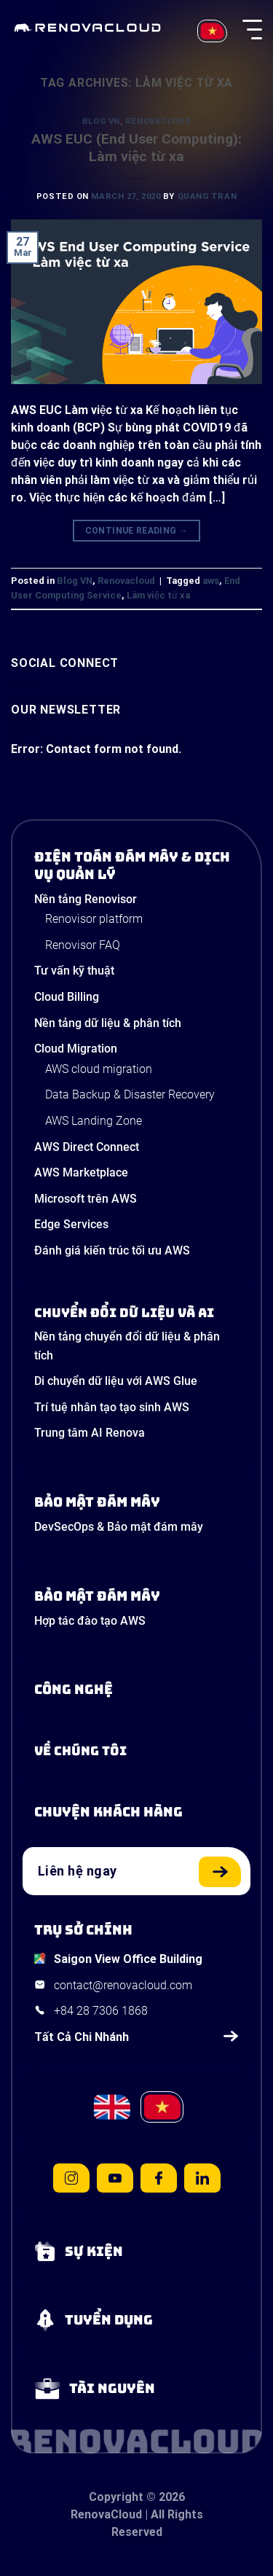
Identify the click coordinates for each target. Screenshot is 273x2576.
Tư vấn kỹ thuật (74, 970)
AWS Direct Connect (86, 1147)
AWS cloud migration (98, 1069)
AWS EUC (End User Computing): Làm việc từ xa (136, 147)
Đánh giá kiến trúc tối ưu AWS (112, 1250)
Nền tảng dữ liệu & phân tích (107, 1023)
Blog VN (101, 121)
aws (210, 580)
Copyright (116, 2497)
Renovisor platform (94, 919)
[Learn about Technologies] (136, 1689)
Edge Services (71, 1224)
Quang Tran (207, 196)
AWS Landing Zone (93, 1121)
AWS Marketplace (81, 1172)
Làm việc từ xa (158, 595)
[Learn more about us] (136, 1751)
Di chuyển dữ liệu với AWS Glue (115, 1381)
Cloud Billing (66, 997)
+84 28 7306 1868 (101, 2011)
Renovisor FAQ (82, 945)
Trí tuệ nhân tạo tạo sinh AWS (111, 1407)
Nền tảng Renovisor (85, 899)
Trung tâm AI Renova (89, 1433)
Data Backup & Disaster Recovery (130, 1094)
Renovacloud (158, 121)
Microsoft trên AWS (85, 1199)
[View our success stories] (136, 1812)
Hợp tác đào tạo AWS (90, 1621)
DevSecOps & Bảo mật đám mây (118, 1527)
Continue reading (137, 531)
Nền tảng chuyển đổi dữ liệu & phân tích (127, 1346)
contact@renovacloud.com (123, 1985)
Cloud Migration (75, 1048)
